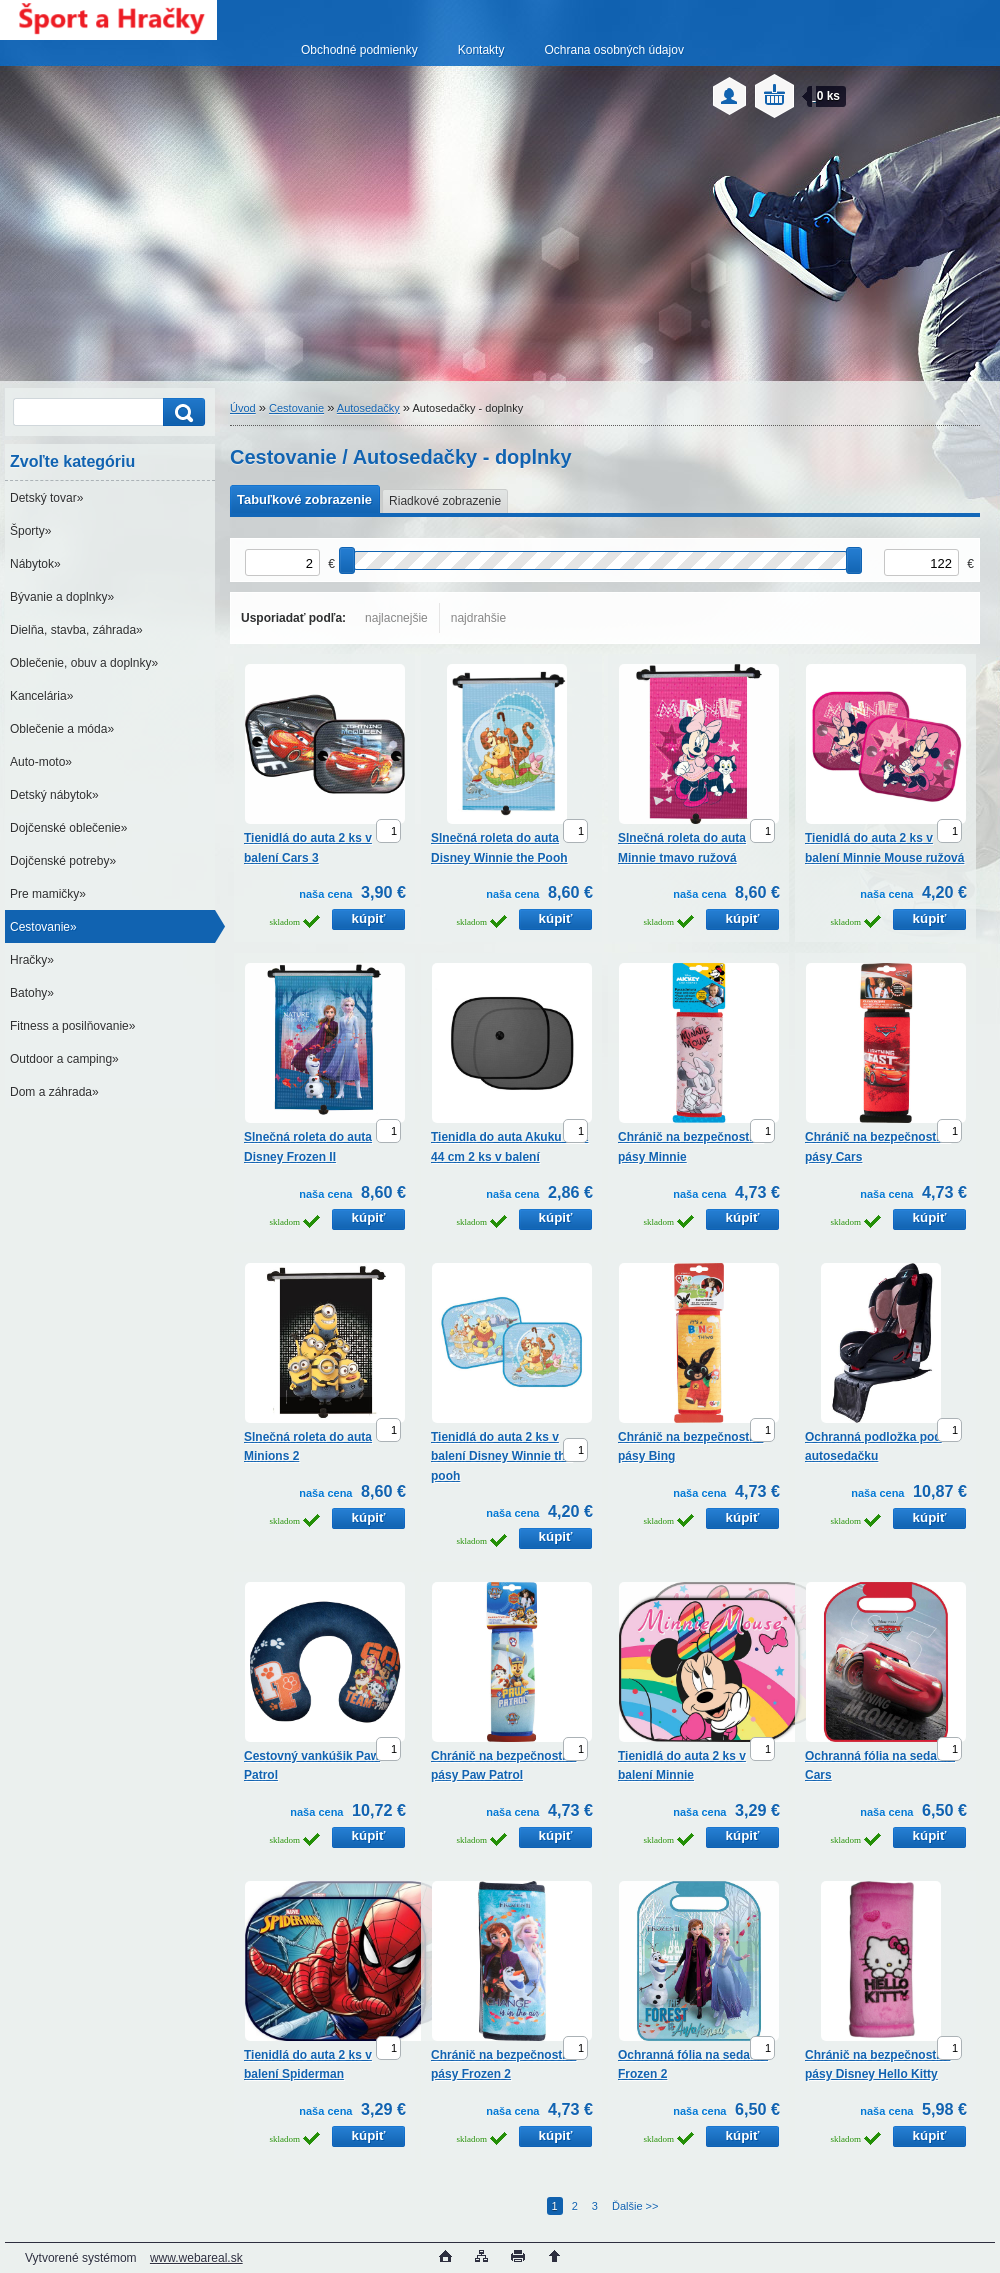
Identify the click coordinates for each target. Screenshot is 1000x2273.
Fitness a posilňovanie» (72, 1026)
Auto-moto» (41, 762)
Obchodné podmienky (359, 50)
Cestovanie (296, 408)
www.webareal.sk (196, 2258)
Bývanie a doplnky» (62, 597)
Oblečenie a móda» (62, 729)
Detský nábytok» (54, 795)
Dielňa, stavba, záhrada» (76, 630)
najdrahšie (478, 618)
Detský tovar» (46, 498)
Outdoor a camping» (64, 1059)
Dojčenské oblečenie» (68, 828)
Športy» (30, 531)
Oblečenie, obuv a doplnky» (84, 663)
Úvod (243, 408)
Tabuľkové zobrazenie (304, 499)
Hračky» (32, 960)
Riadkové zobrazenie (445, 501)
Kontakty (481, 50)
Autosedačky (368, 408)
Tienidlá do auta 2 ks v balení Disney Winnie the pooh (501, 1456)
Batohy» (32, 993)
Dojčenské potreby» (63, 861)
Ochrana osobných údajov (613, 50)
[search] (181, 412)
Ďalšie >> (635, 2206)
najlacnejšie (396, 618)
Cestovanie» (43, 927)
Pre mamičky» (48, 894)
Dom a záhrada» (54, 1092)
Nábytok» (35, 564)
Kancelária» (41, 696)
